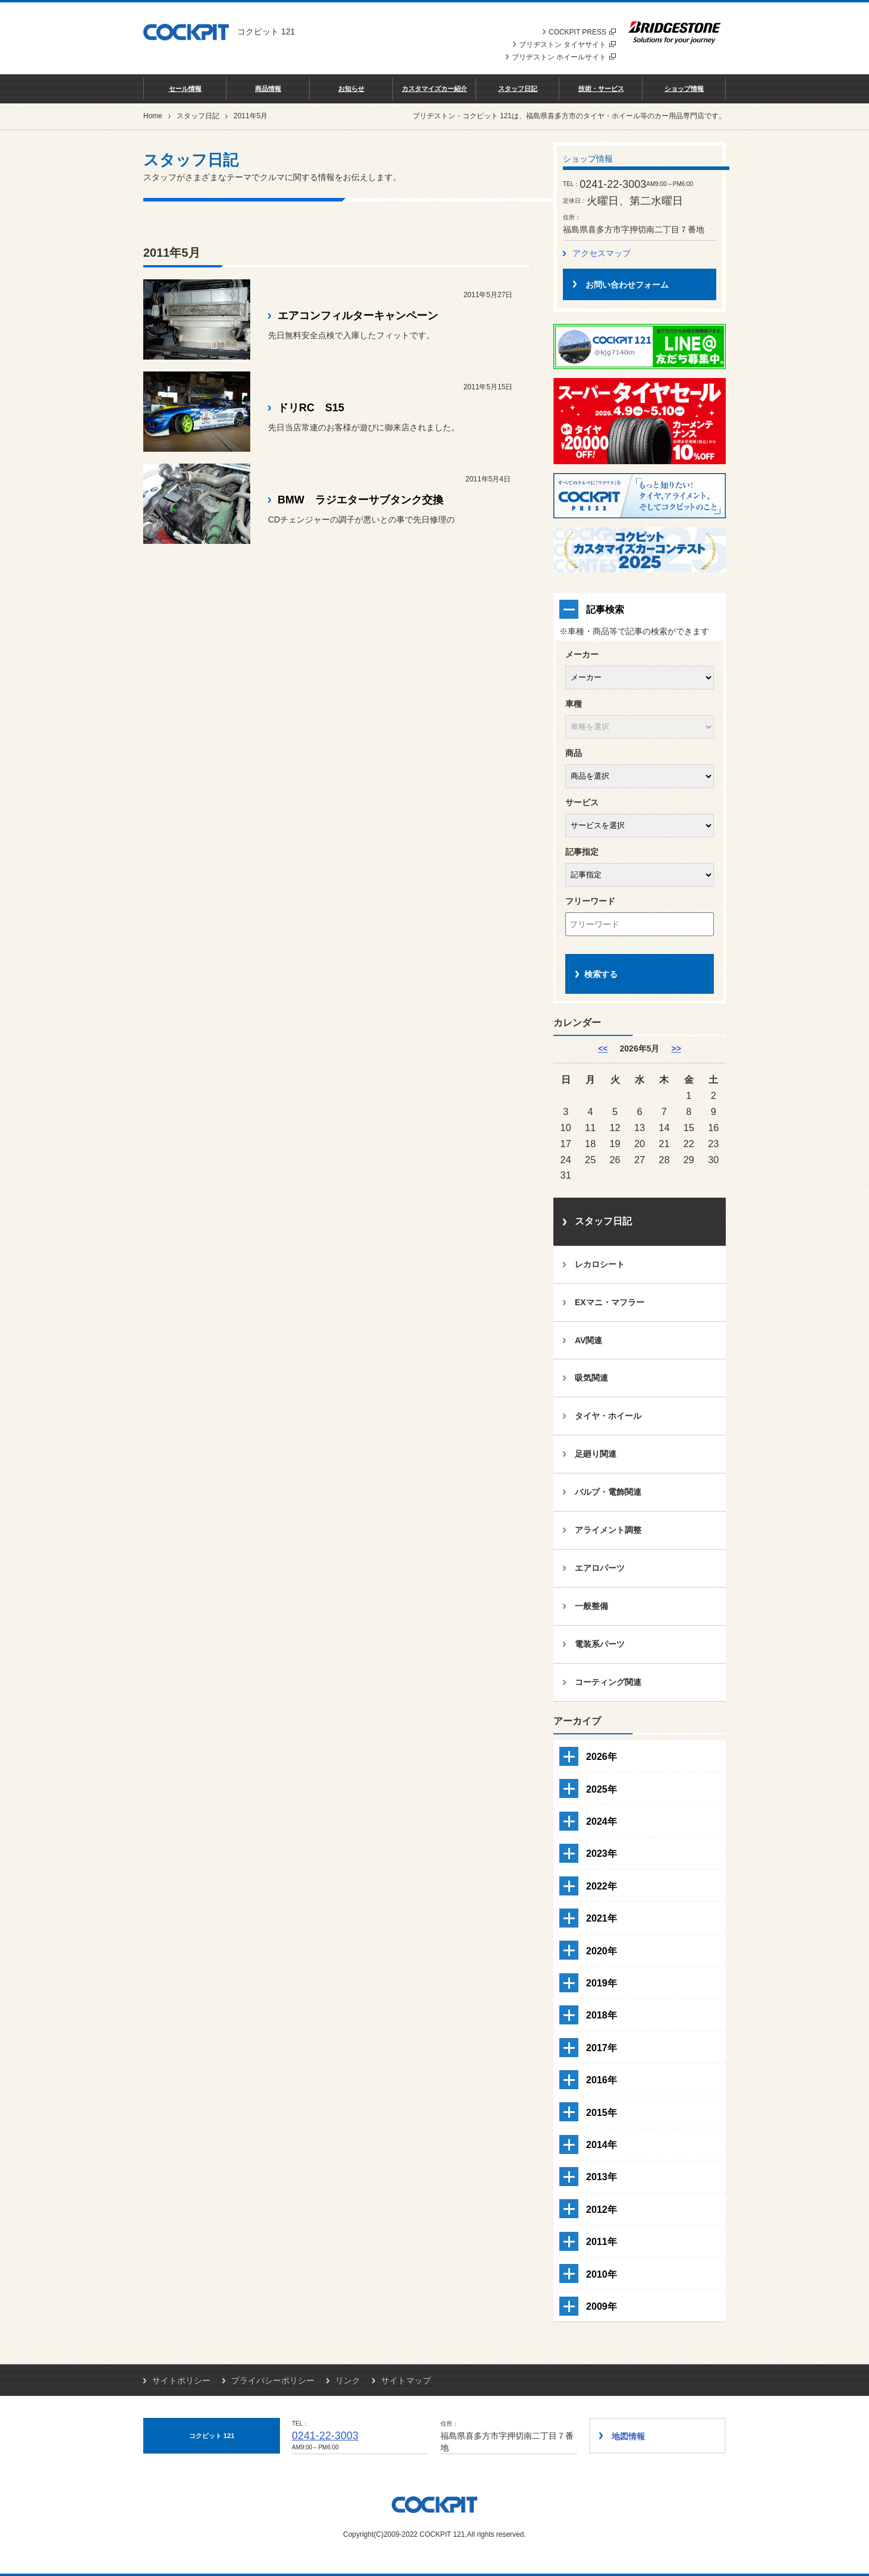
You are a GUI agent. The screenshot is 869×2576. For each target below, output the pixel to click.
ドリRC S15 (311, 408)
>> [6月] (676, 1048)
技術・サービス (601, 88)
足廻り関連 (595, 1454)
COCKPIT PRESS (582, 32)
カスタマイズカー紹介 (434, 88)
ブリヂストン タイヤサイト (567, 44)
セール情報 (185, 88)
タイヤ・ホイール (608, 1416)
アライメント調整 (608, 1530)
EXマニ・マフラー (609, 1302)
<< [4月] (602, 1048)
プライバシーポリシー (272, 2380)
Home (152, 116)
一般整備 (591, 1606)
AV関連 (588, 1340)
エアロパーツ (600, 1568)
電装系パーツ (600, 1644)
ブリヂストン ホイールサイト (564, 57)
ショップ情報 (684, 88)
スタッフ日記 (517, 88)
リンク (347, 2380)
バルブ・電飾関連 (608, 1492)
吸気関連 (591, 1378)
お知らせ (351, 88)
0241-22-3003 (325, 2436)
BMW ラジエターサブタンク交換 (360, 500)
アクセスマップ (601, 253)
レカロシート (600, 1264)
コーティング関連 (608, 1682)
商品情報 (268, 88)
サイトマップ (406, 2380)
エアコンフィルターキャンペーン (358, 316)
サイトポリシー (181, 2380)
